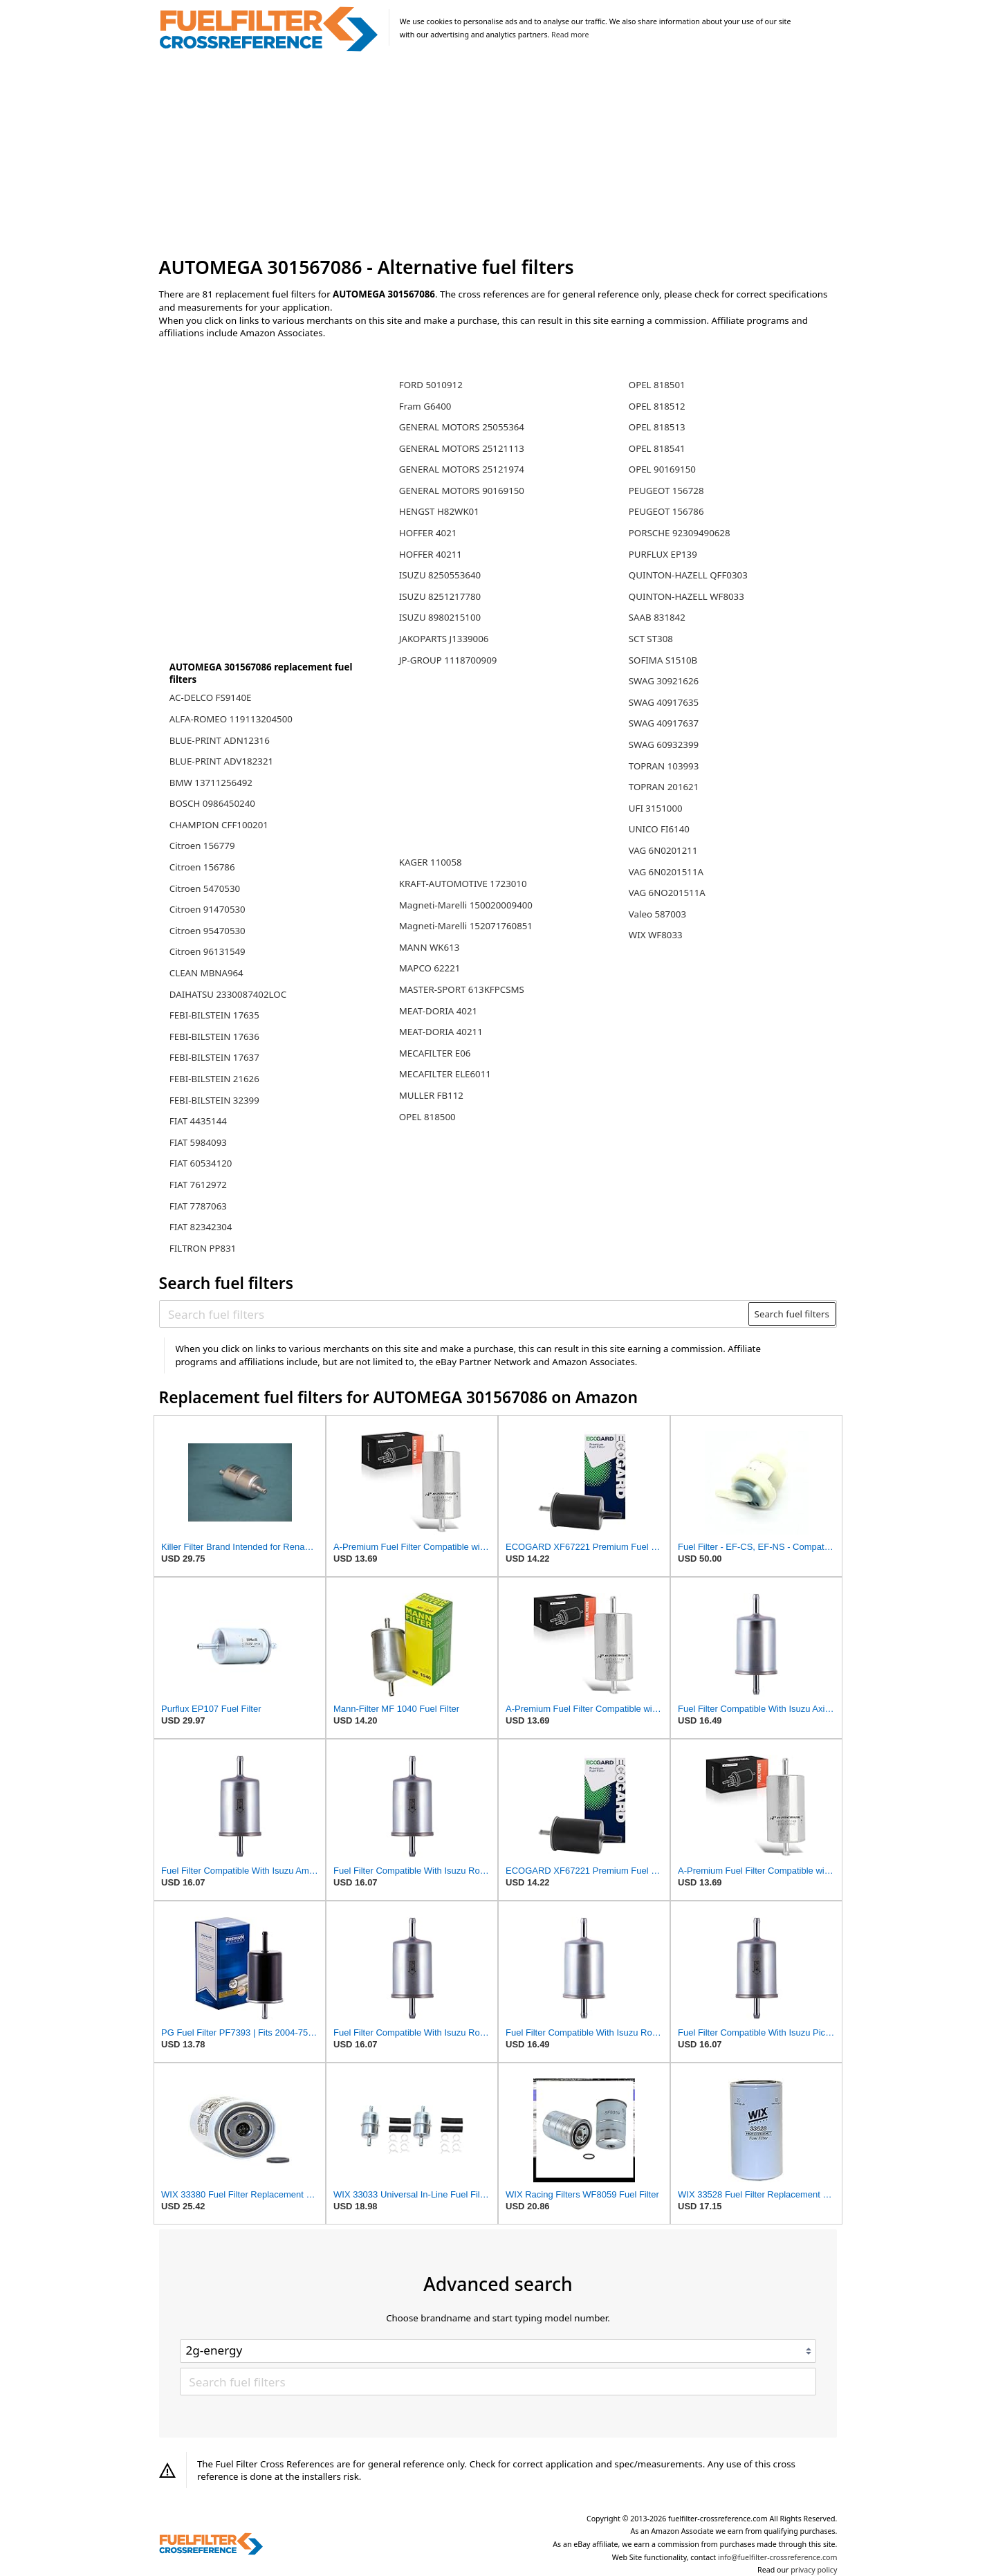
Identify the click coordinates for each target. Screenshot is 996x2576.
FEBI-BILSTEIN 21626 (214, 1078)
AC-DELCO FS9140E (210, 697)
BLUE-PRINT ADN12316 (219, 740)
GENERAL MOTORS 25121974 (461, 469)
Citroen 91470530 (207, 909)
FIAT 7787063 (198, 1206)
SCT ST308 (651, 638)
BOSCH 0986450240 (212, 803)
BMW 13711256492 (210, 782)
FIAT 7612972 (198, 1184)
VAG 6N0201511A (666, 872)
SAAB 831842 (657, 617)
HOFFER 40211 (430, 554)
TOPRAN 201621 (664, 786)
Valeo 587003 (657, 914)
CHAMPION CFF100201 (218, 825)
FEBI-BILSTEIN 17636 (214, 1036)
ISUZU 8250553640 (440, 575)
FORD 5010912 (431, 384)
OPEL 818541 (657, 448)
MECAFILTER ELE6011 (445, 1074)
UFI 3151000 (656, 808)
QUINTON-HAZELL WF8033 (686, 596)
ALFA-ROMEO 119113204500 (231, 719)
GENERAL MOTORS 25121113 (461, 448)
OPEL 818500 (427, 1117)
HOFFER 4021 (428, 533)
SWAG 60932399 (664, 744)
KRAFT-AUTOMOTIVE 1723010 (463, 883)
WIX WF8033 (656, 935)
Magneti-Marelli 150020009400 (466, 905)
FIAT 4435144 (198, 1121)
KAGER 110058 (430, 862)
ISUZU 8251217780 (440, 596)
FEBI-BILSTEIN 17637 (214, 1057)
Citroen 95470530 (207, 930)
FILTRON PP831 (203, 1248)
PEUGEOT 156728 (666, 490)
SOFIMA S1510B (663, 660)
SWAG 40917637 (664, 723)
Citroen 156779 (202, 845)
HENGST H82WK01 (439, 511)
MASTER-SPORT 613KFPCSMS (461, 989)
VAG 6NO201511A (667, 892)
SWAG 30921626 (664, 681)
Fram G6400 (425, 406)
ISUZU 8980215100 (440, 617)
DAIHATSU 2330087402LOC (227, 994)
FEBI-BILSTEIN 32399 (214, 1100)
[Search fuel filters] (454, 1314)
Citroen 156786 (202, 867)
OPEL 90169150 (662, 469)
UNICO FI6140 (659, 829)
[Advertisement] (498, 155)
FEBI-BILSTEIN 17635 (214, 1015)
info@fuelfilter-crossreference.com (778, 2557)
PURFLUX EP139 (663, 554)
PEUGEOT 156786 (666, 511)
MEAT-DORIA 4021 (438, 1011)
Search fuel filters (792, 1314)
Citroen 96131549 (207, 951)
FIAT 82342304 (200, 1227)
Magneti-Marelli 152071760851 (466, 926)
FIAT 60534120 (200, 1163)
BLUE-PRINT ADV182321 (221, 761)
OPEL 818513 (657, 427)
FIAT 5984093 (198, 1142)
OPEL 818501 (657, 384)
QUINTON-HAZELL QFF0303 (688, 575)
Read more (570, 34)
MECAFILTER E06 (435, 1053)
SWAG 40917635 (664, 702)
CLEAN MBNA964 (206, 973)
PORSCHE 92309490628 (679, 533)
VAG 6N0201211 (663, 850)
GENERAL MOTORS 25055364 (461, 427)
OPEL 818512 (657, 406)
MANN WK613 (429, 947)
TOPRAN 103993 (664, 766)
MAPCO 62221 (430, 968)
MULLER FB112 (431, 1095)
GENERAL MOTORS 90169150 (461, 490)
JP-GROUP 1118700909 (448, 660)
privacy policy (814, 2570)
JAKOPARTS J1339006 (444, 638)
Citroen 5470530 (204, 888)
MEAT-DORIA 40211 (441, 1031)
